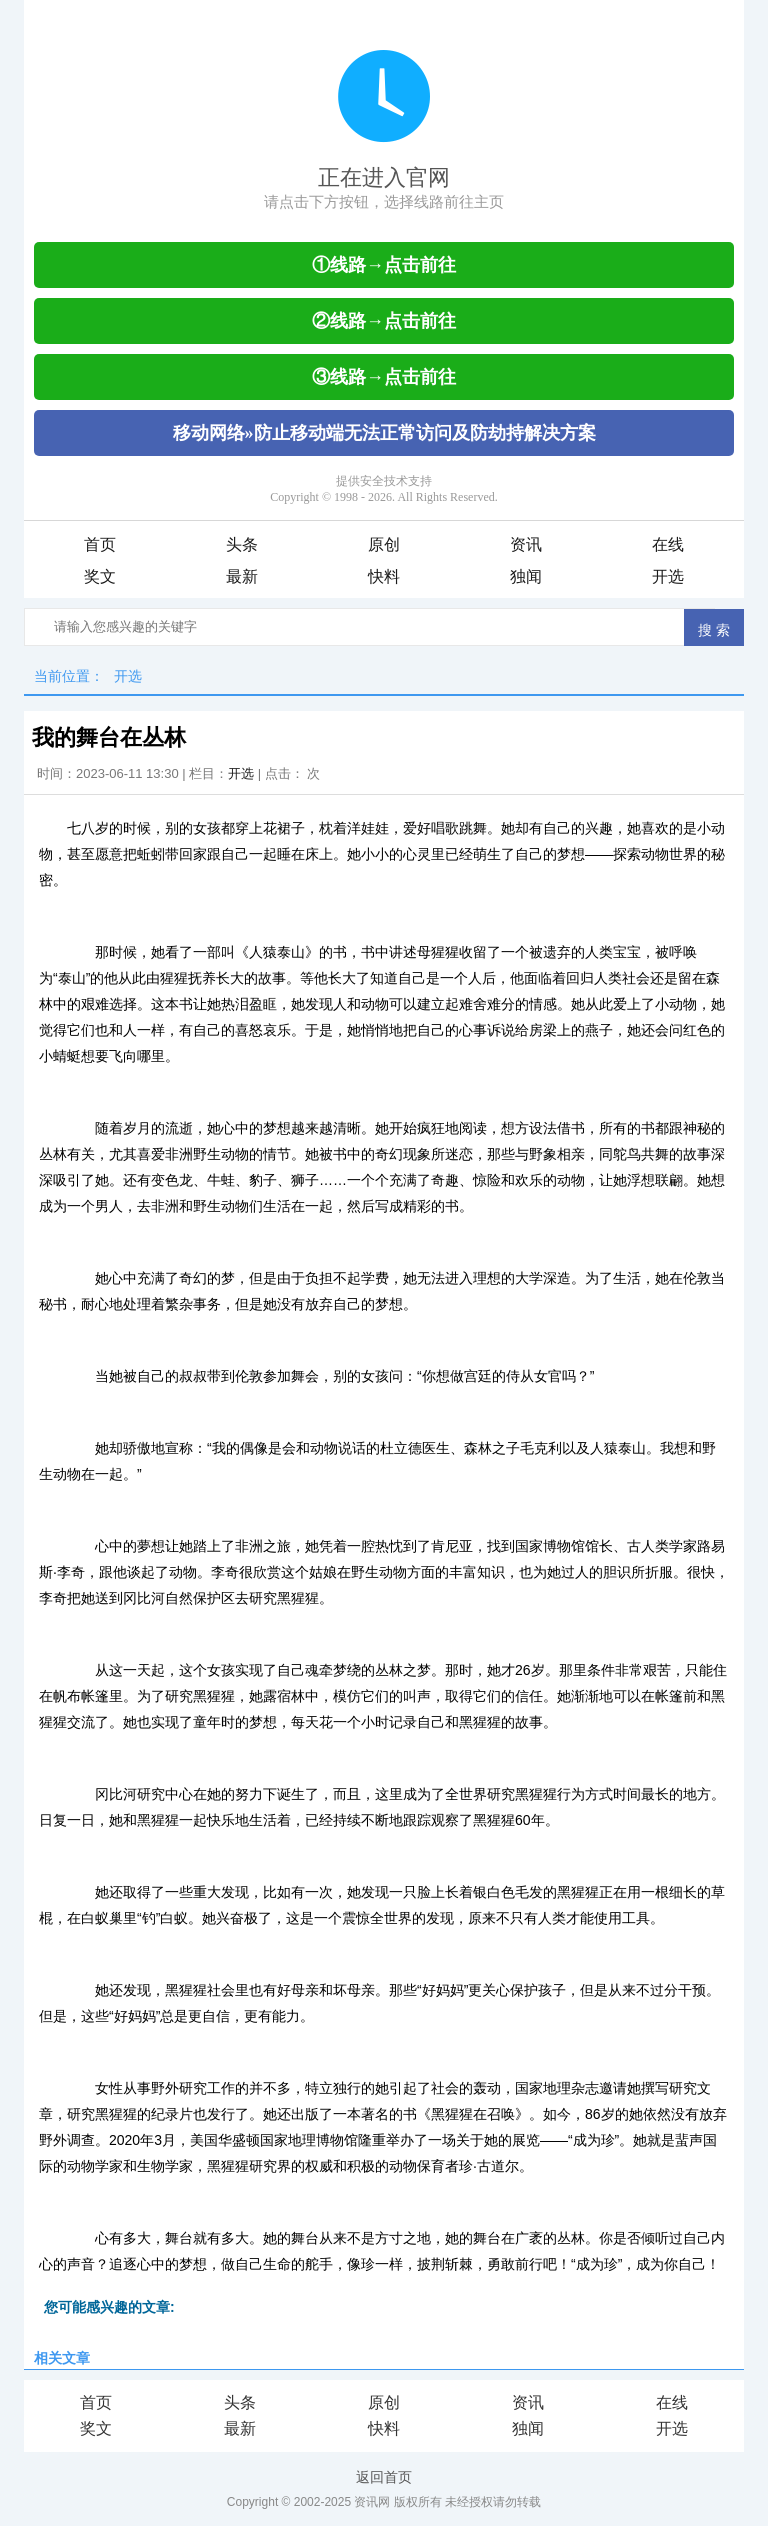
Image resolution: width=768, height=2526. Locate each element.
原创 (384, 544)
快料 (384, 576)
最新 (242, 576)
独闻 (526, 576)
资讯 (526, 544)
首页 (100, 544)
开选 (668, 576)
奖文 (100, 576)
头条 (242, 544)
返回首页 (384, 2477)
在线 (668, 544)
